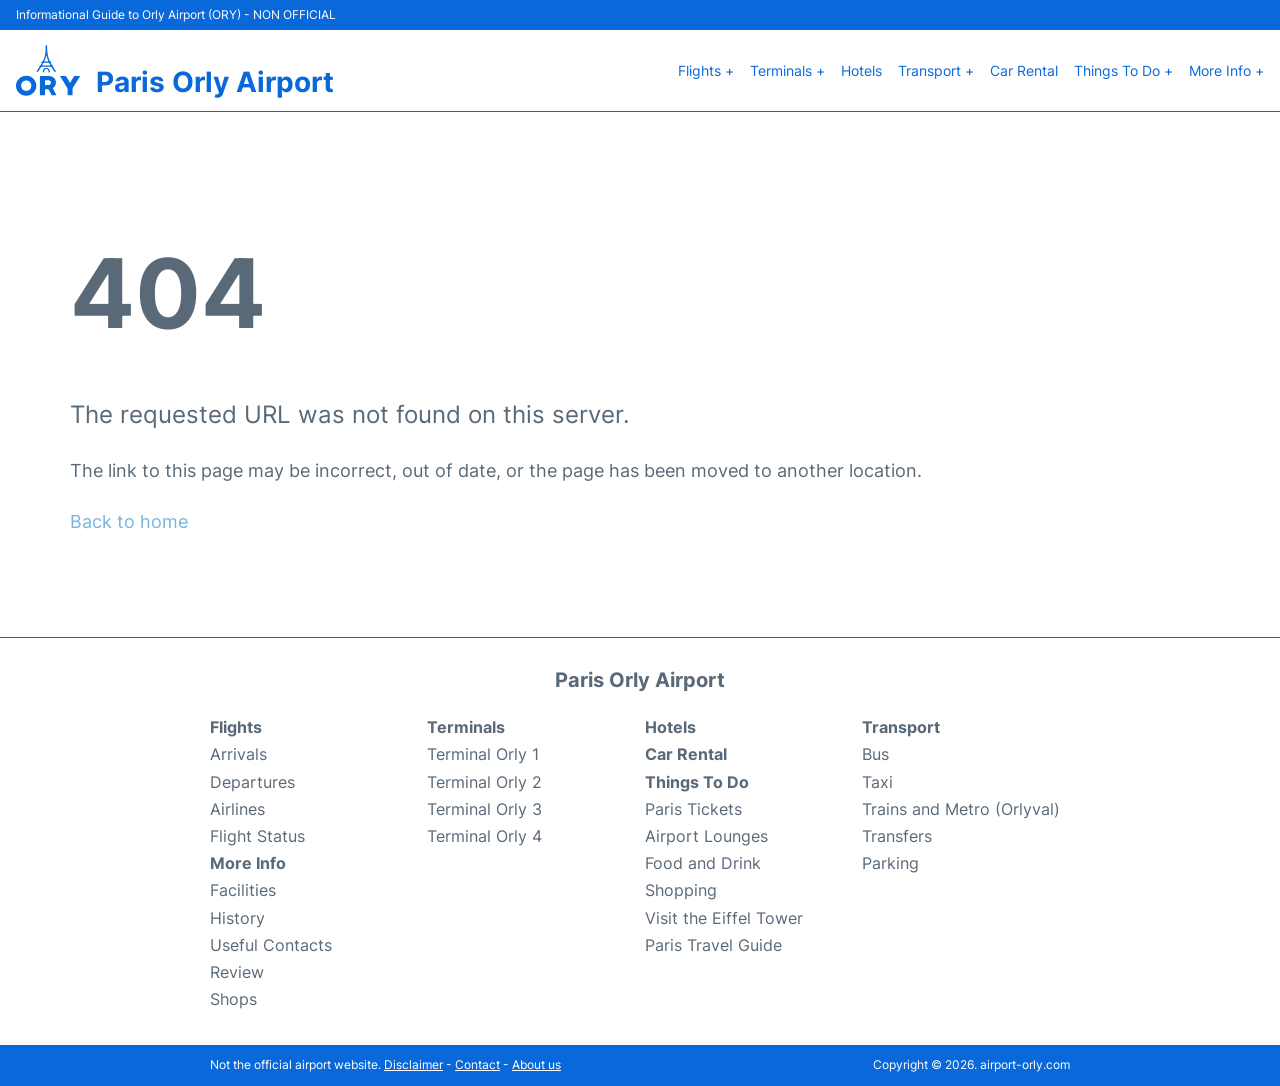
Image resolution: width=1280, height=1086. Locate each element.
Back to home (129, 521)
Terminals (466, 727)
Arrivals (238, 754)
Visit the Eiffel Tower (724, 918)
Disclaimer (413, 1064)
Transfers (897, 836)
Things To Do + (1123, 70)
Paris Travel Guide (713, 945)
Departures (252, 782)
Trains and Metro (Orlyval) (961, 809)
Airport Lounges (706, 836)
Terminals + (787, 70)
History (237, 918)
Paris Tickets (693, 809)
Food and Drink (703, 863)
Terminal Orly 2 (484, 782)
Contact (477, 1064)
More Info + (1226, 70)
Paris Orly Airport (215, 82)
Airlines (237, 809)
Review (237, 972)
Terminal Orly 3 (484, 809)
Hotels (861, 70)
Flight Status (257, 836)
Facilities (243, 890)
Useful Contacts (271, 945)
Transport (901, 727)
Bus (875, 754)
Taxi (877, 782)
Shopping (681, 890)
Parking (890, 863)
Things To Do (697, 782)
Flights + (706, 70)
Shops (233, 999)
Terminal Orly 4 (484, 836)
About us (536, 1064)
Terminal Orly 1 (483, 754)
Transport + (936, 70)
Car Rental (1024, 70)
